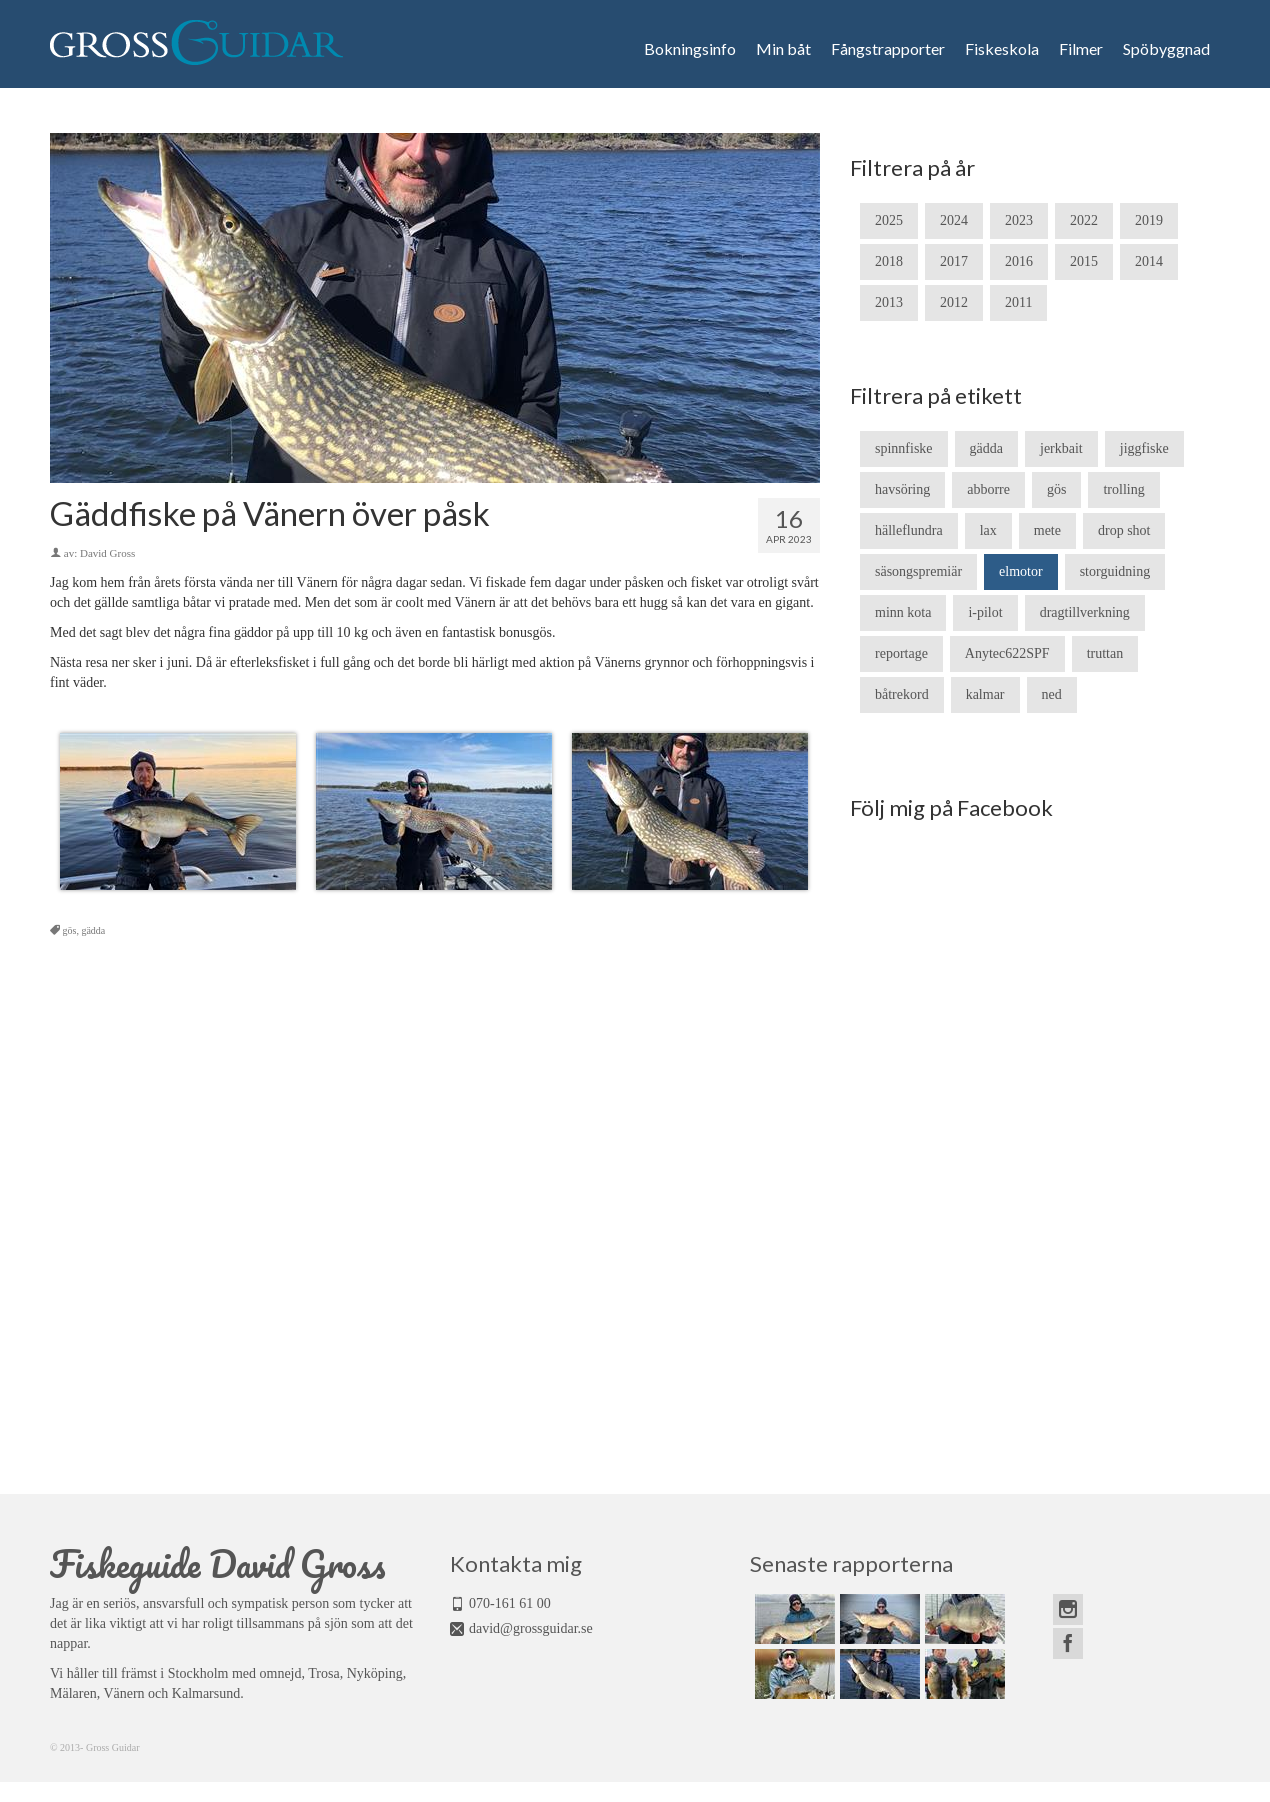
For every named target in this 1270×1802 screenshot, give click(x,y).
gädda (93, 930)
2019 (1149, 220)
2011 (1018, 302)
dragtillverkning (1085, 612)
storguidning (1115, 571)
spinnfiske (904, 448)
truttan (1105, 653)
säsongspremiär (918, 571)
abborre (988, 489)
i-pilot (985, 612)
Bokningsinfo (690, 49)
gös (70, 930)
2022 (1084, 220)
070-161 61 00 (510, 1603)
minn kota (903, 612)
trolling (1123, 489)
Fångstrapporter (888, 49)
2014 (1149, 261)
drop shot (1124, 530)
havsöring (902, 489)
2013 (889, 302)
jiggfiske (1144, 448)
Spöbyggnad (1166, 49)
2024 (954, 220)
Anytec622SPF (1007, 653)
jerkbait (1061, 448)
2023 (1019, 220)
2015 (1084, 261)
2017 (954, 261)
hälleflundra (909, 530)
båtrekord (902, 694)
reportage (901, 653)
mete (1047, 530)
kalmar (985, 694)
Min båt (783, 49)
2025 (889, 220)
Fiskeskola (1002, 49)
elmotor (1021, 571)
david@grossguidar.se (531, 1628)
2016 (1019, 261)
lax (988, 530)
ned (1052, 694)
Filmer (1081, 49)
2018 (889, 261)
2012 (954, 302)
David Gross (107, 553)
